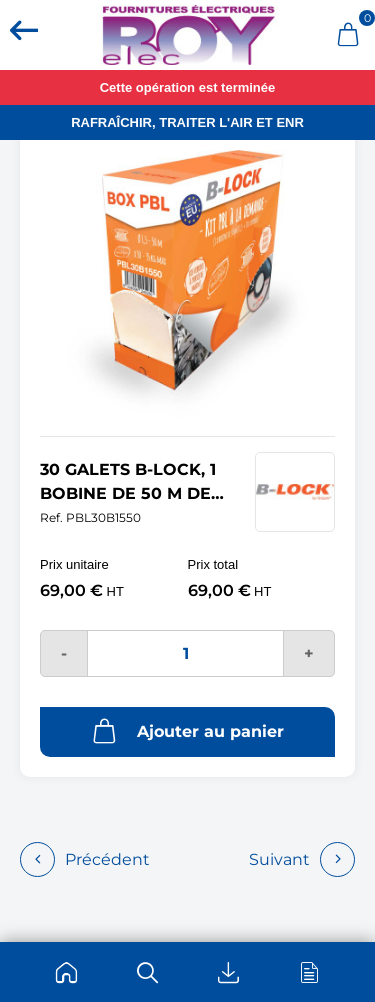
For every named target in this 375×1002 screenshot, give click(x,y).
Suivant (302, 859)
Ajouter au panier (188, 731)
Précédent (85, 859)
